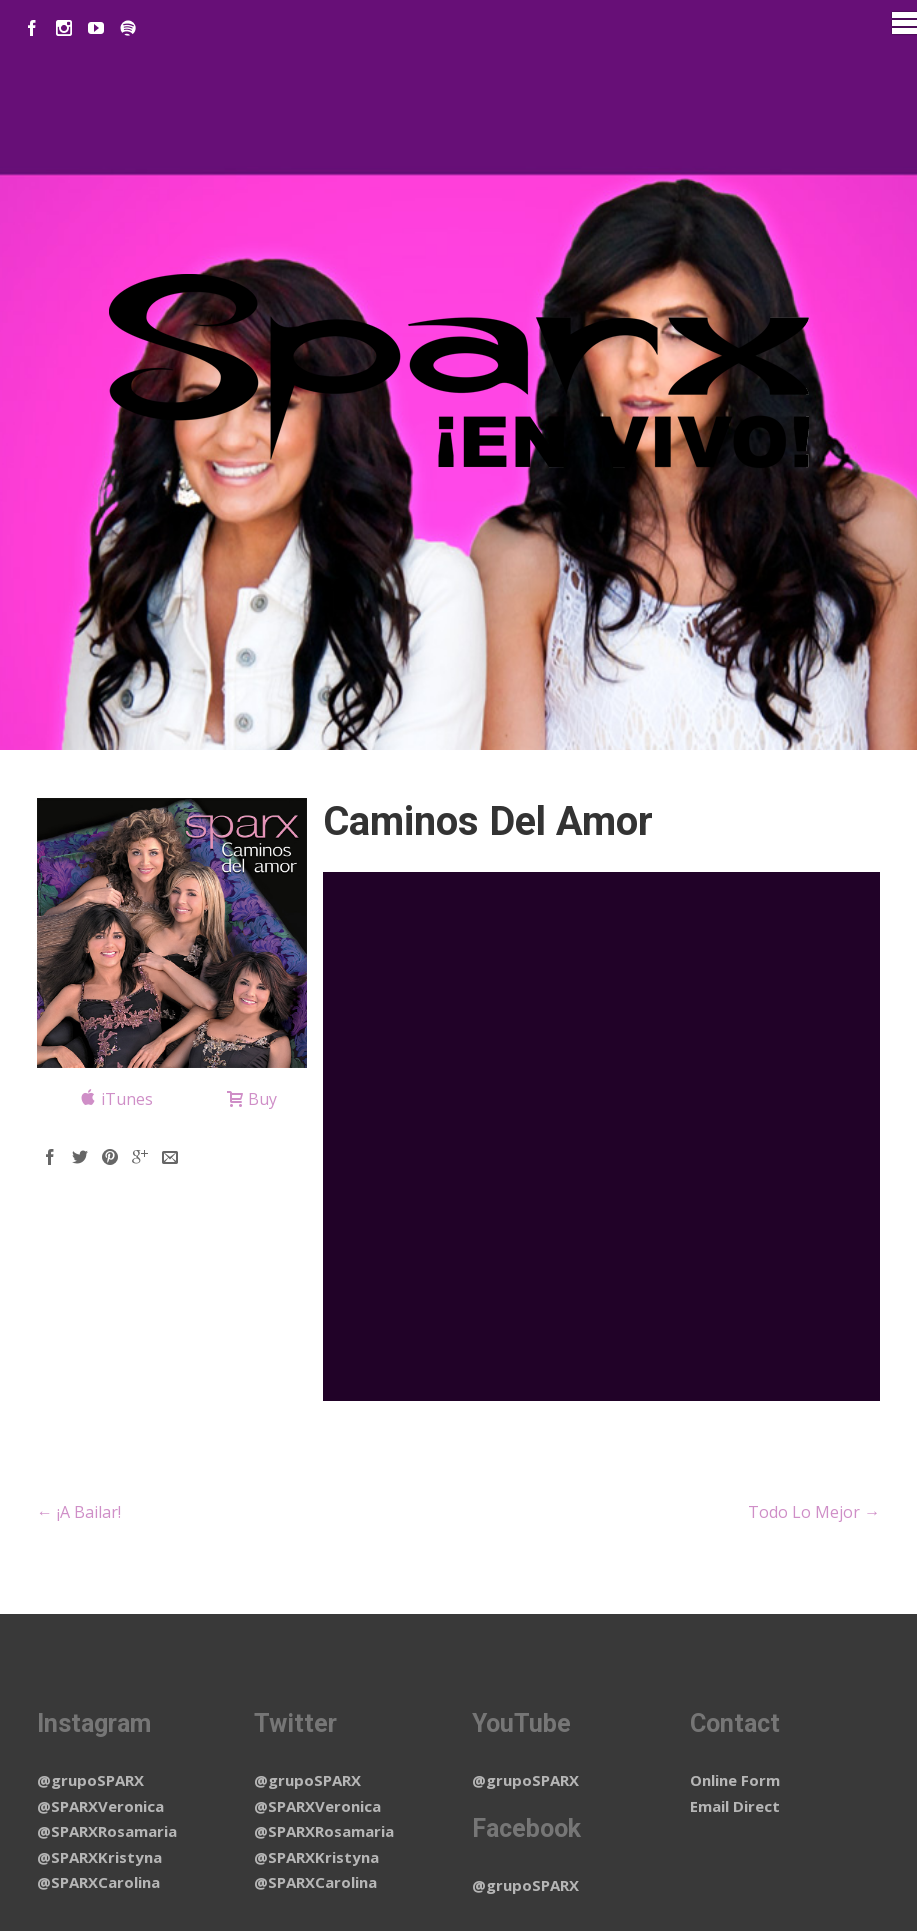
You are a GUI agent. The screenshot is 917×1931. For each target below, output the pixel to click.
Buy (262, 1099)
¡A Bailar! (79, 1512)
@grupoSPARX (90, 1780)
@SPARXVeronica (100, 1806)
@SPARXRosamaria (107, 1831)
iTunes (127, 1099)
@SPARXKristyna (99, 1857)
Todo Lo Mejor (814, 1512)
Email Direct (735, 1806)
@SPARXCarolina (98, 1882)
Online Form (735, 1780)
